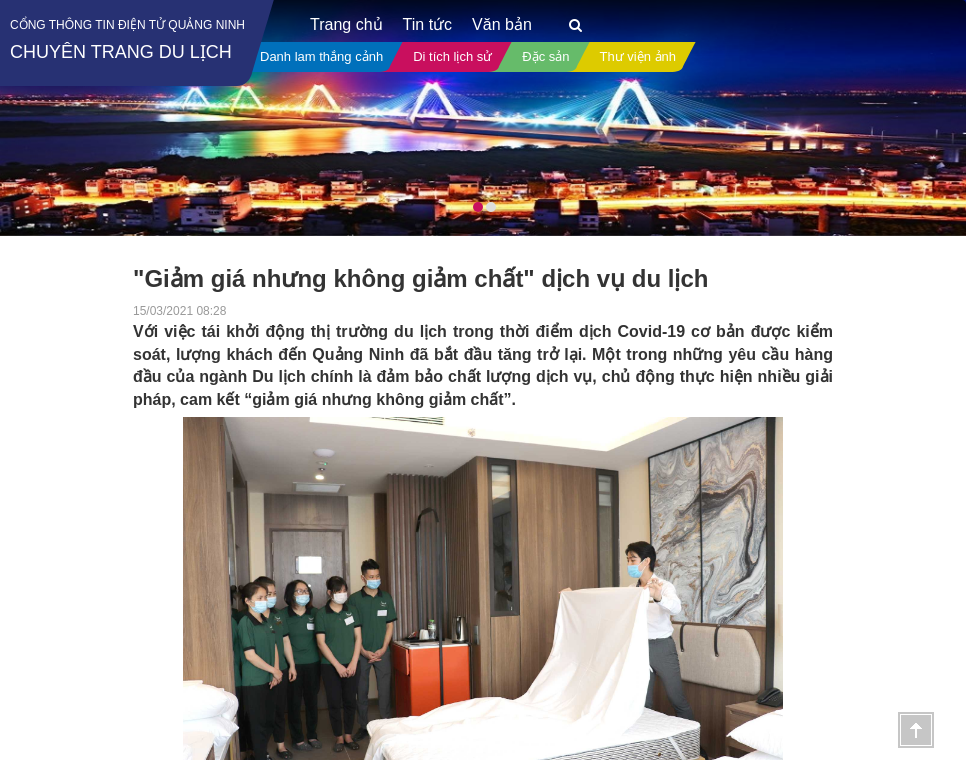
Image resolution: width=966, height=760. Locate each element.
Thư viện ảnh (638, 56)
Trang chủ (346, 24)
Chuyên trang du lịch (121, 52)
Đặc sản (545, 56)
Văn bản (502, 24)
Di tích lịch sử (452, 56)
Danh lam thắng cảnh (321, 56)
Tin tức (428, 24)
